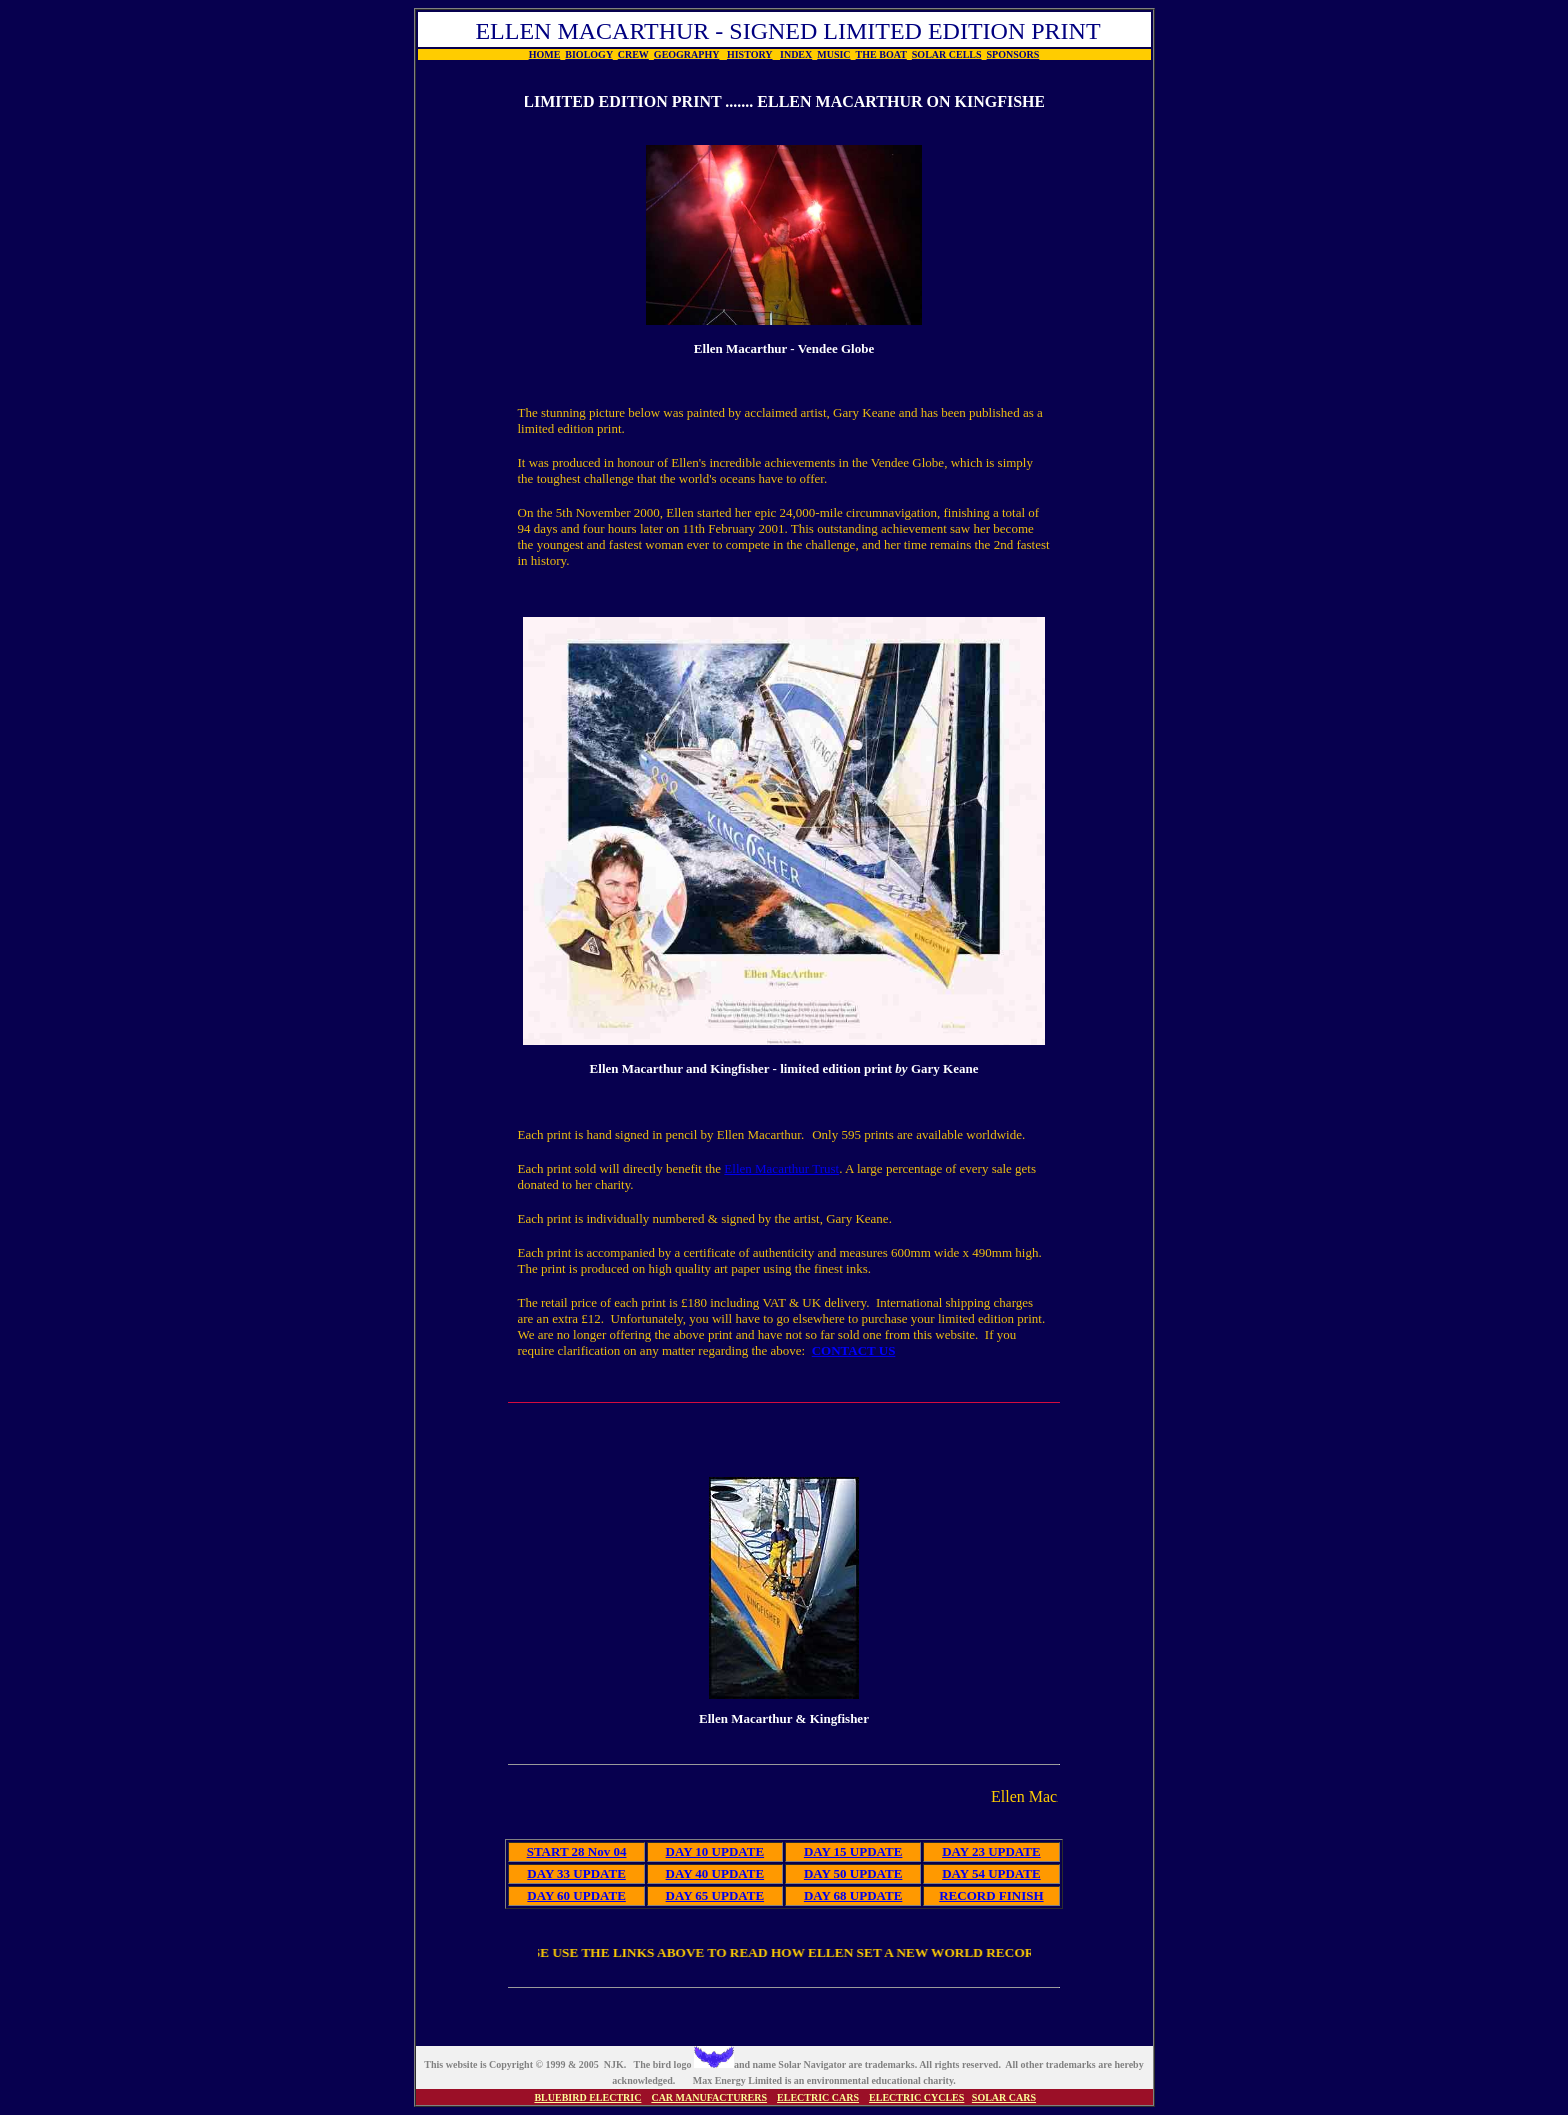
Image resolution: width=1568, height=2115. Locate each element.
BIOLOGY (588, 54)
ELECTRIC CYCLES (916, 2097)
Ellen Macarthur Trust (781, 1168)
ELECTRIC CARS (818, 2097)
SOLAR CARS (1004, 2097)
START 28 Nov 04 (577, 1851)
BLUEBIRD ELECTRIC (587, 2097)
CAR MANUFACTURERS (709, 2097)
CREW (633, 54)
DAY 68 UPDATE (853, 1895)
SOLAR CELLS (947, 54)
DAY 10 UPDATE (715, 1851)
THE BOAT (881, 54)
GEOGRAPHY (687, 54)
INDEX (796, 54)
